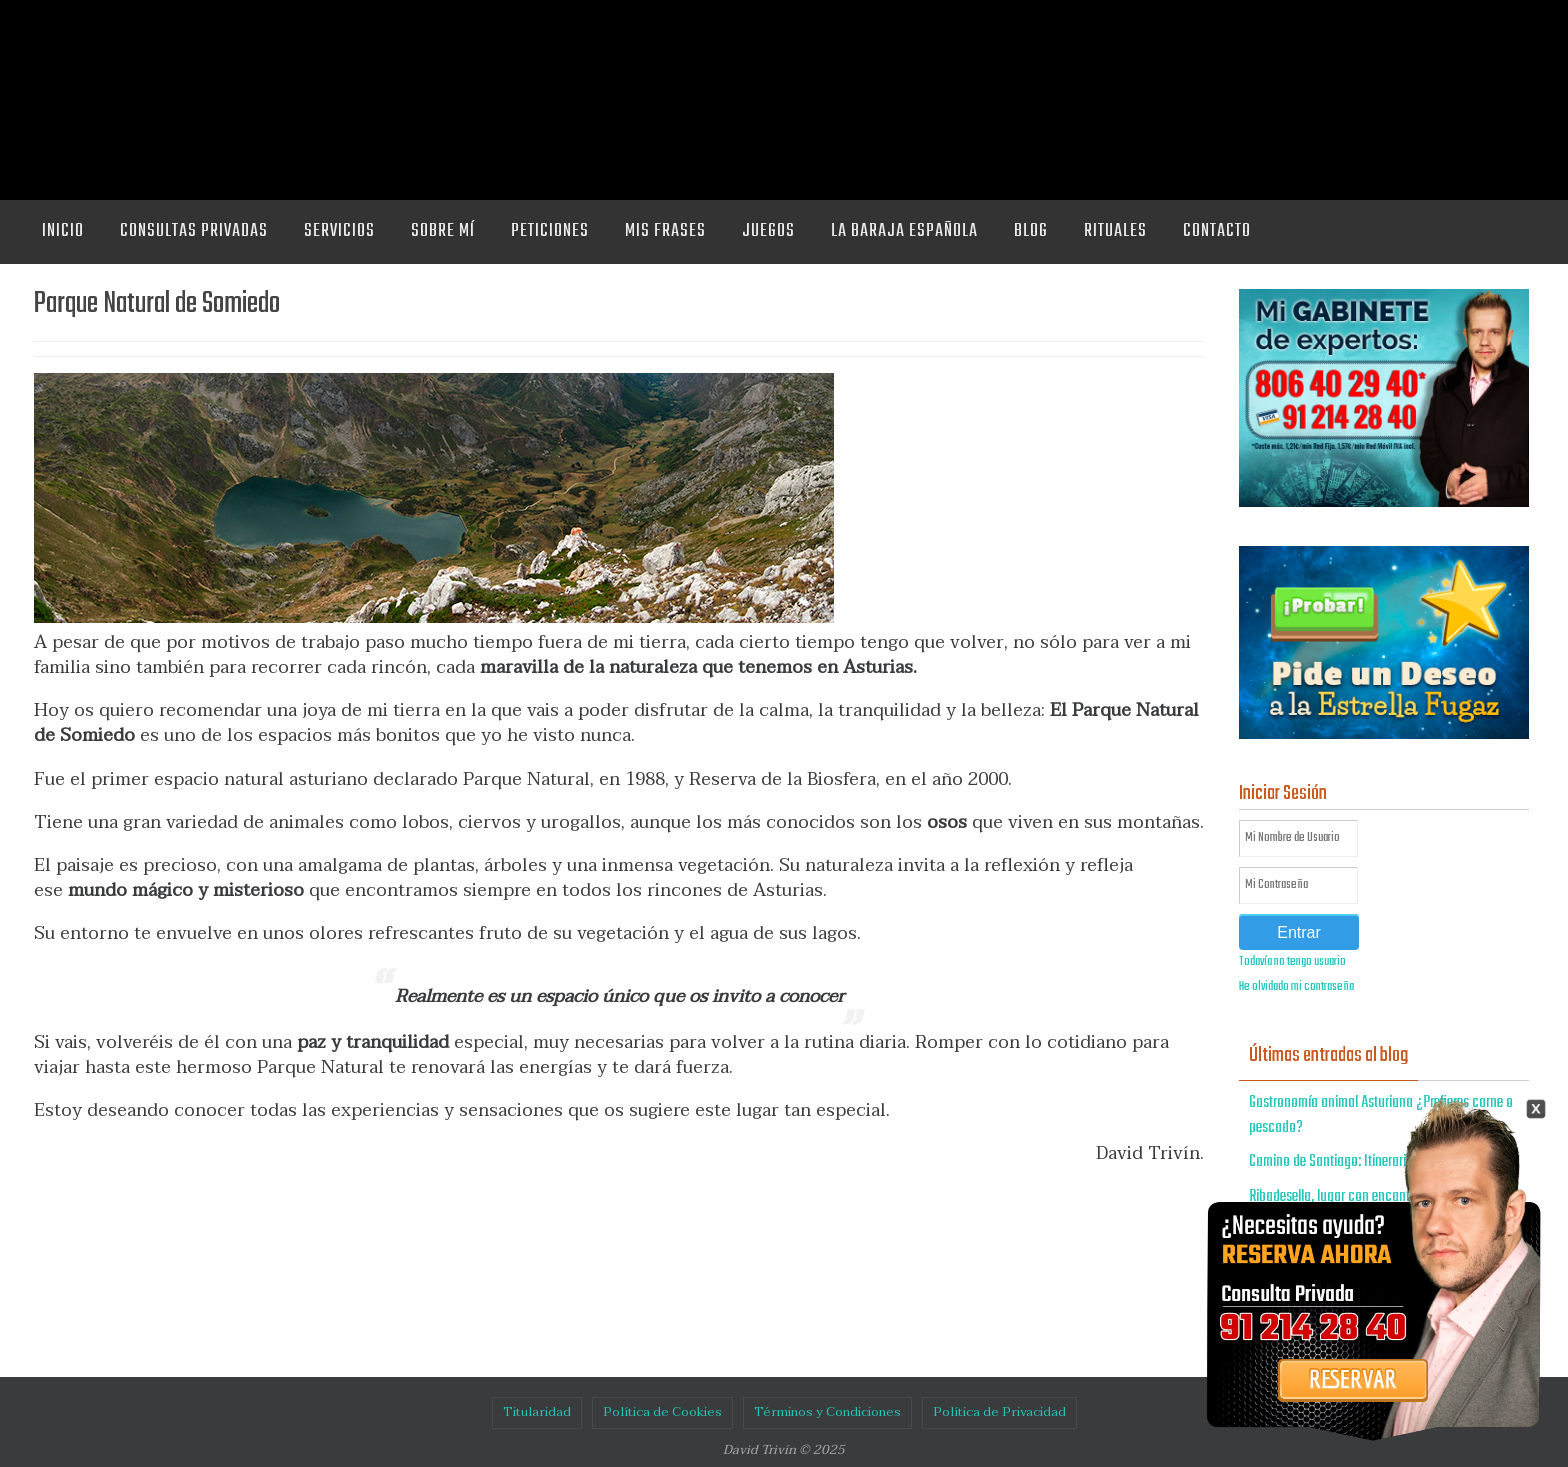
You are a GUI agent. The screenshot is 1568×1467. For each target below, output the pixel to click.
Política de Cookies (662, 1412)
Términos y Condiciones (827, 1412)
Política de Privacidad (999, 1412)
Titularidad (537, 1412)
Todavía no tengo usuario (1292, 962)
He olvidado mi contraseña (1296, 987)
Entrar (1299, 932)
